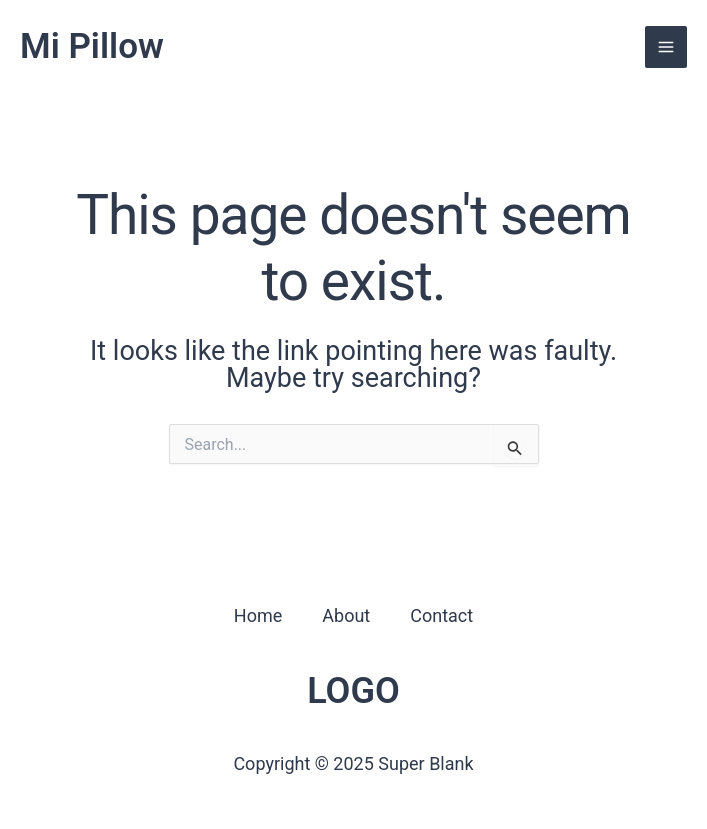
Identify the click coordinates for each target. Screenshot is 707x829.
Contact (441, 615)
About (346, 615)
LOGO (353, 691)
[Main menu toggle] (666, 47)
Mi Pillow (92, 46)
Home (258, 615)
